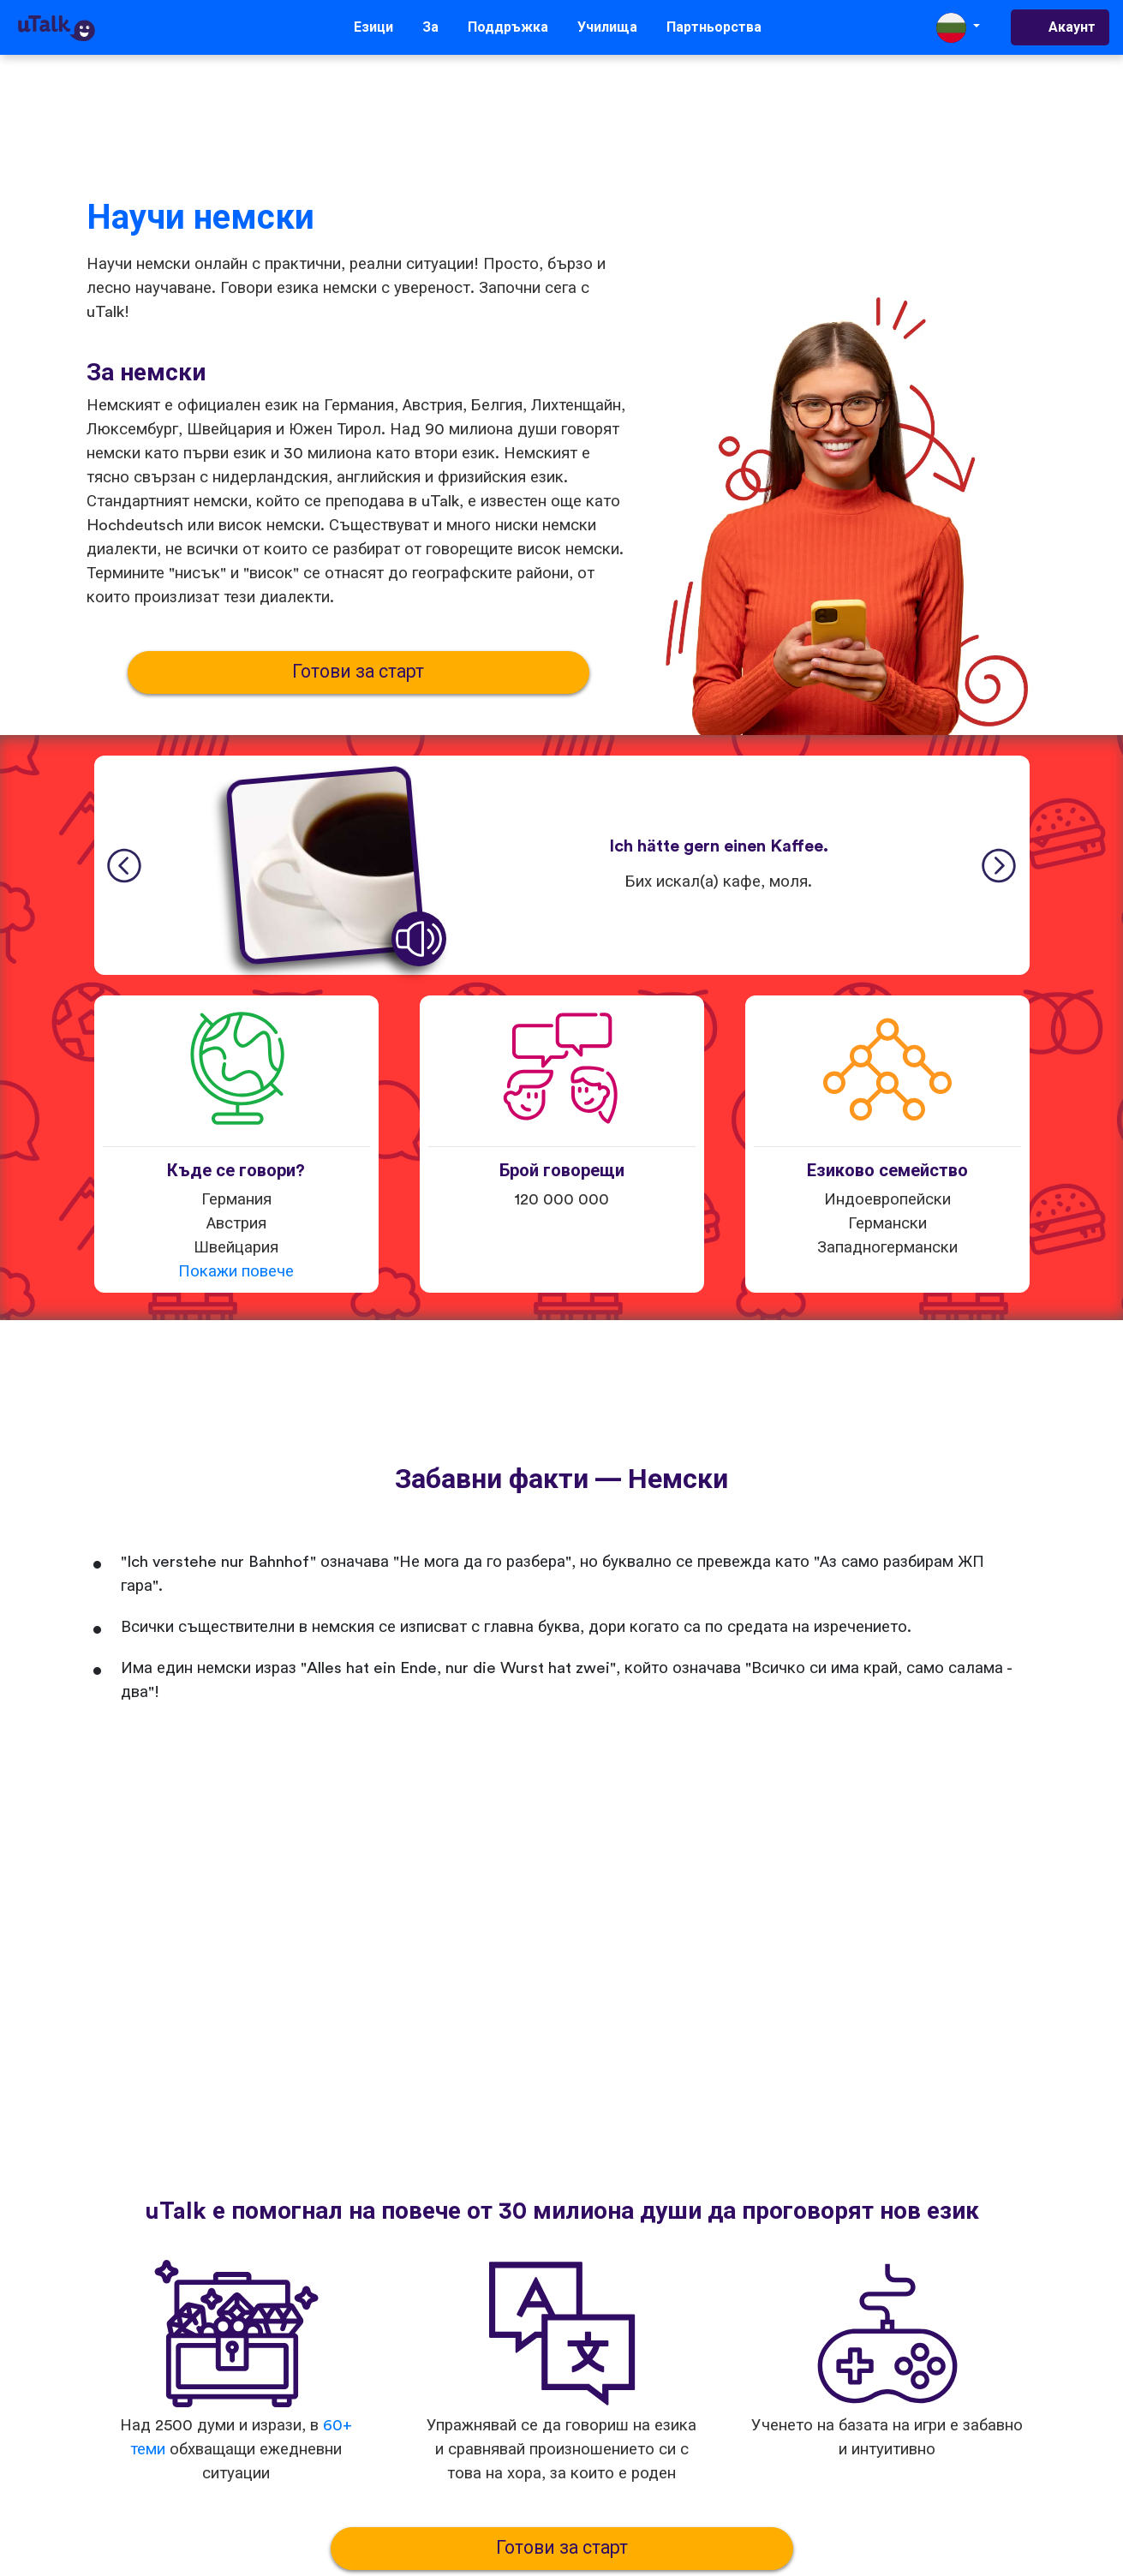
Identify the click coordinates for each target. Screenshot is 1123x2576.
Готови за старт (358, 672)
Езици (373, 27)
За (430, 27)
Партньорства (714, 27)
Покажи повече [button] (236, 1272)
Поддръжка (508, 27)
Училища (607, 27)
